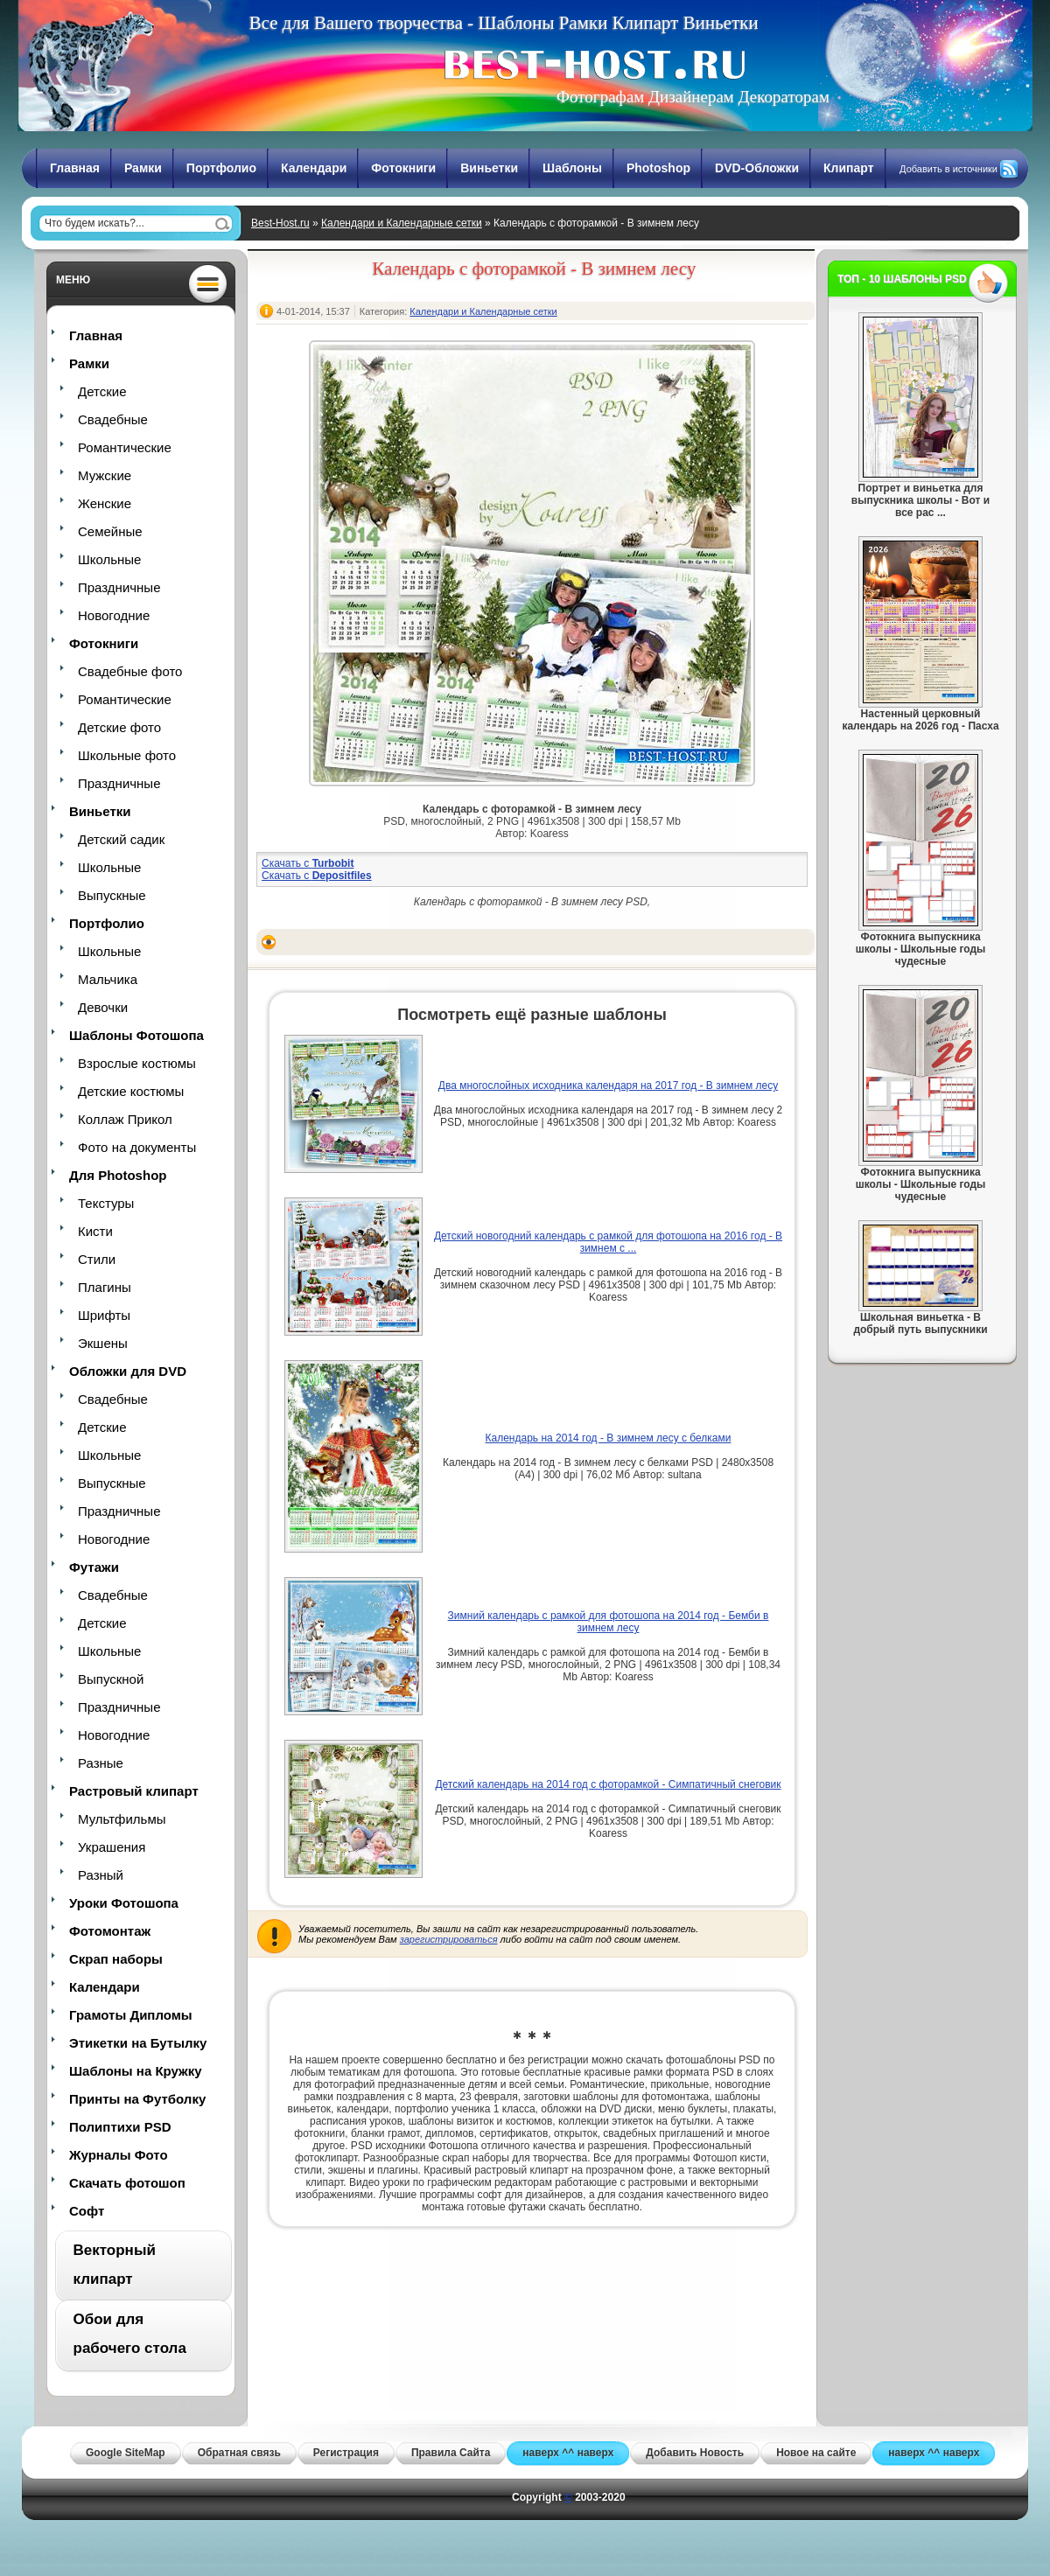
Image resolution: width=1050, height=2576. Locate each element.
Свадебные (113, 419)
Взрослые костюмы (137, 1063)
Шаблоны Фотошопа (136, 1035)
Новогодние (114, 615)
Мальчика (107, 979)
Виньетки (489, 168)
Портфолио (221, 168)
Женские (104, 503)
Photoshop (658, 168)
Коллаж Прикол (125, 1119)
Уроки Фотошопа (123, 1902)
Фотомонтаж (109, 1930)
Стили (97, 1259)
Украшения (111, 1847)
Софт (86, 2210)
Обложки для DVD (127, 1371)
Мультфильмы (121, 1819)
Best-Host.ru (280, 223)
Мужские (104, 475)
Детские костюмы (131, 1091)
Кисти (95, 1231)
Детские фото (119, 727)
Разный (100, 1874)
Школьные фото (127, 755)
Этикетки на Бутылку (137, 2042)
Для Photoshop (117, 1175)
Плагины (104, 1287)
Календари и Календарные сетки (401, 223)
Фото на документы (137, 1147)
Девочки (103, 1007)
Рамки (143, 168)
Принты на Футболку (137, 2098)
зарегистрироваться (449, 1939)
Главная (75, 168)
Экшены (103, 1343)
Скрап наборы (116, 1958)
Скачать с (308, 863)
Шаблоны (572, 168)
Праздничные (119, 587)
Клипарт (848, 168)
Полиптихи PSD (120, 2126)
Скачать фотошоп (127, 2182)
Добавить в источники (949, 169)
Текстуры (106, 1203)
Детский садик (121, 839)
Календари (313, 168)
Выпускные (112, 895)
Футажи (94, 1567)
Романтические (125, 447)
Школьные (109, 559)
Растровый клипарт (134, 1791)
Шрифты (104, 1315)
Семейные (110, 531)
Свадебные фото (130, 671)
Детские (102, 391)
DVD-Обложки (757, 168)
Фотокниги (403, 168)
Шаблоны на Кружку (135, 2070)
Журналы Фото (118, 2154)
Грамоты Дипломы (130, 2014)
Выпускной (111, 1679)
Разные (100, 1763)
